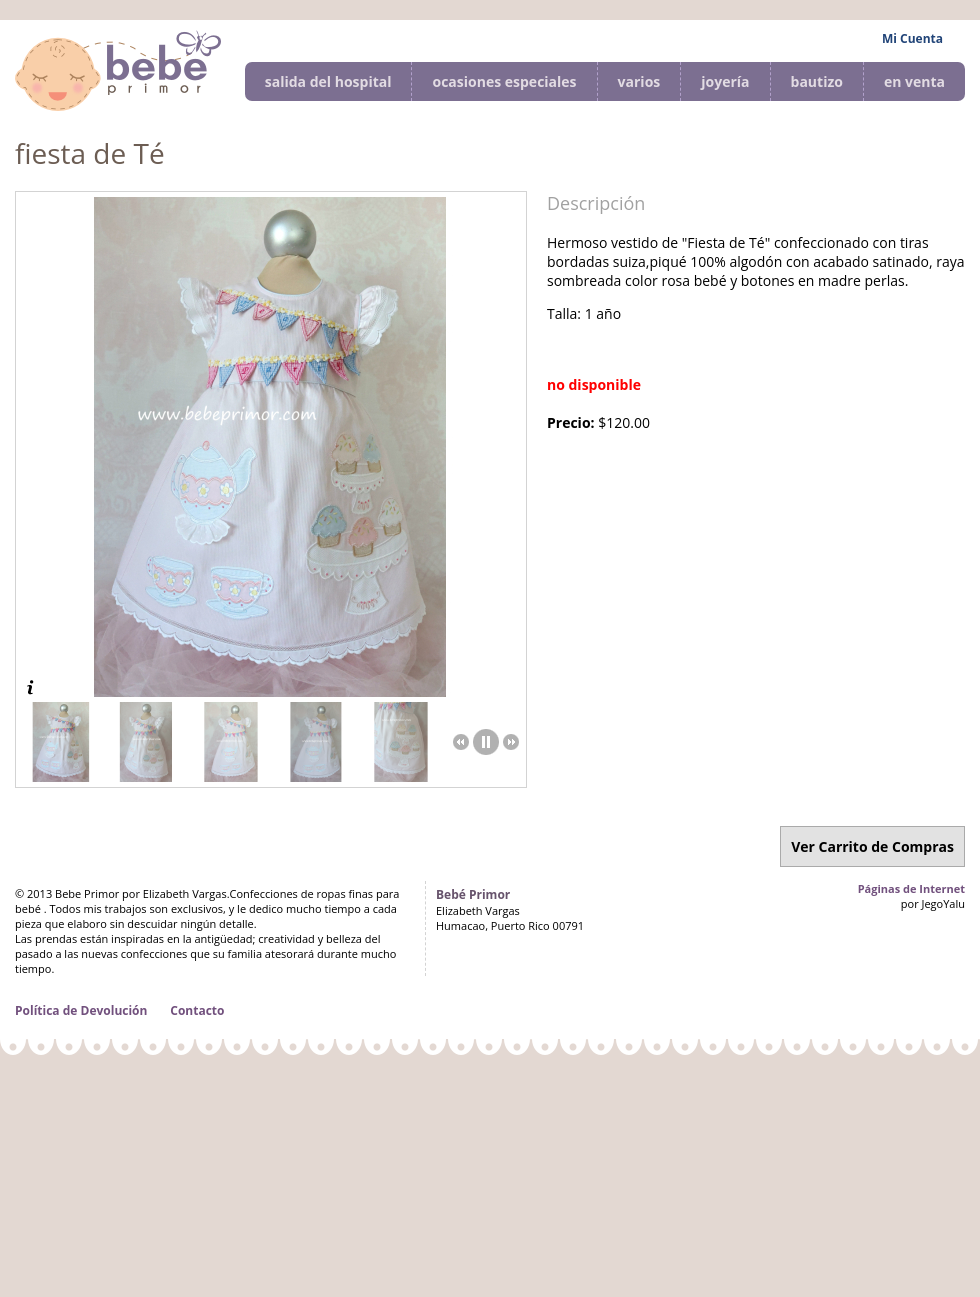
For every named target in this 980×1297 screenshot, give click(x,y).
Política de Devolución (81, 1010)
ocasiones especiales (504, 81)
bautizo (817, 81)
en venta (914, 81)
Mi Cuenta (912, 38)
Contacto (197, 1010)
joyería (725, 81)
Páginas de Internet (911, 888)
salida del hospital (328, 81)
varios (639, 81)
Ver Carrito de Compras (872, 846)
